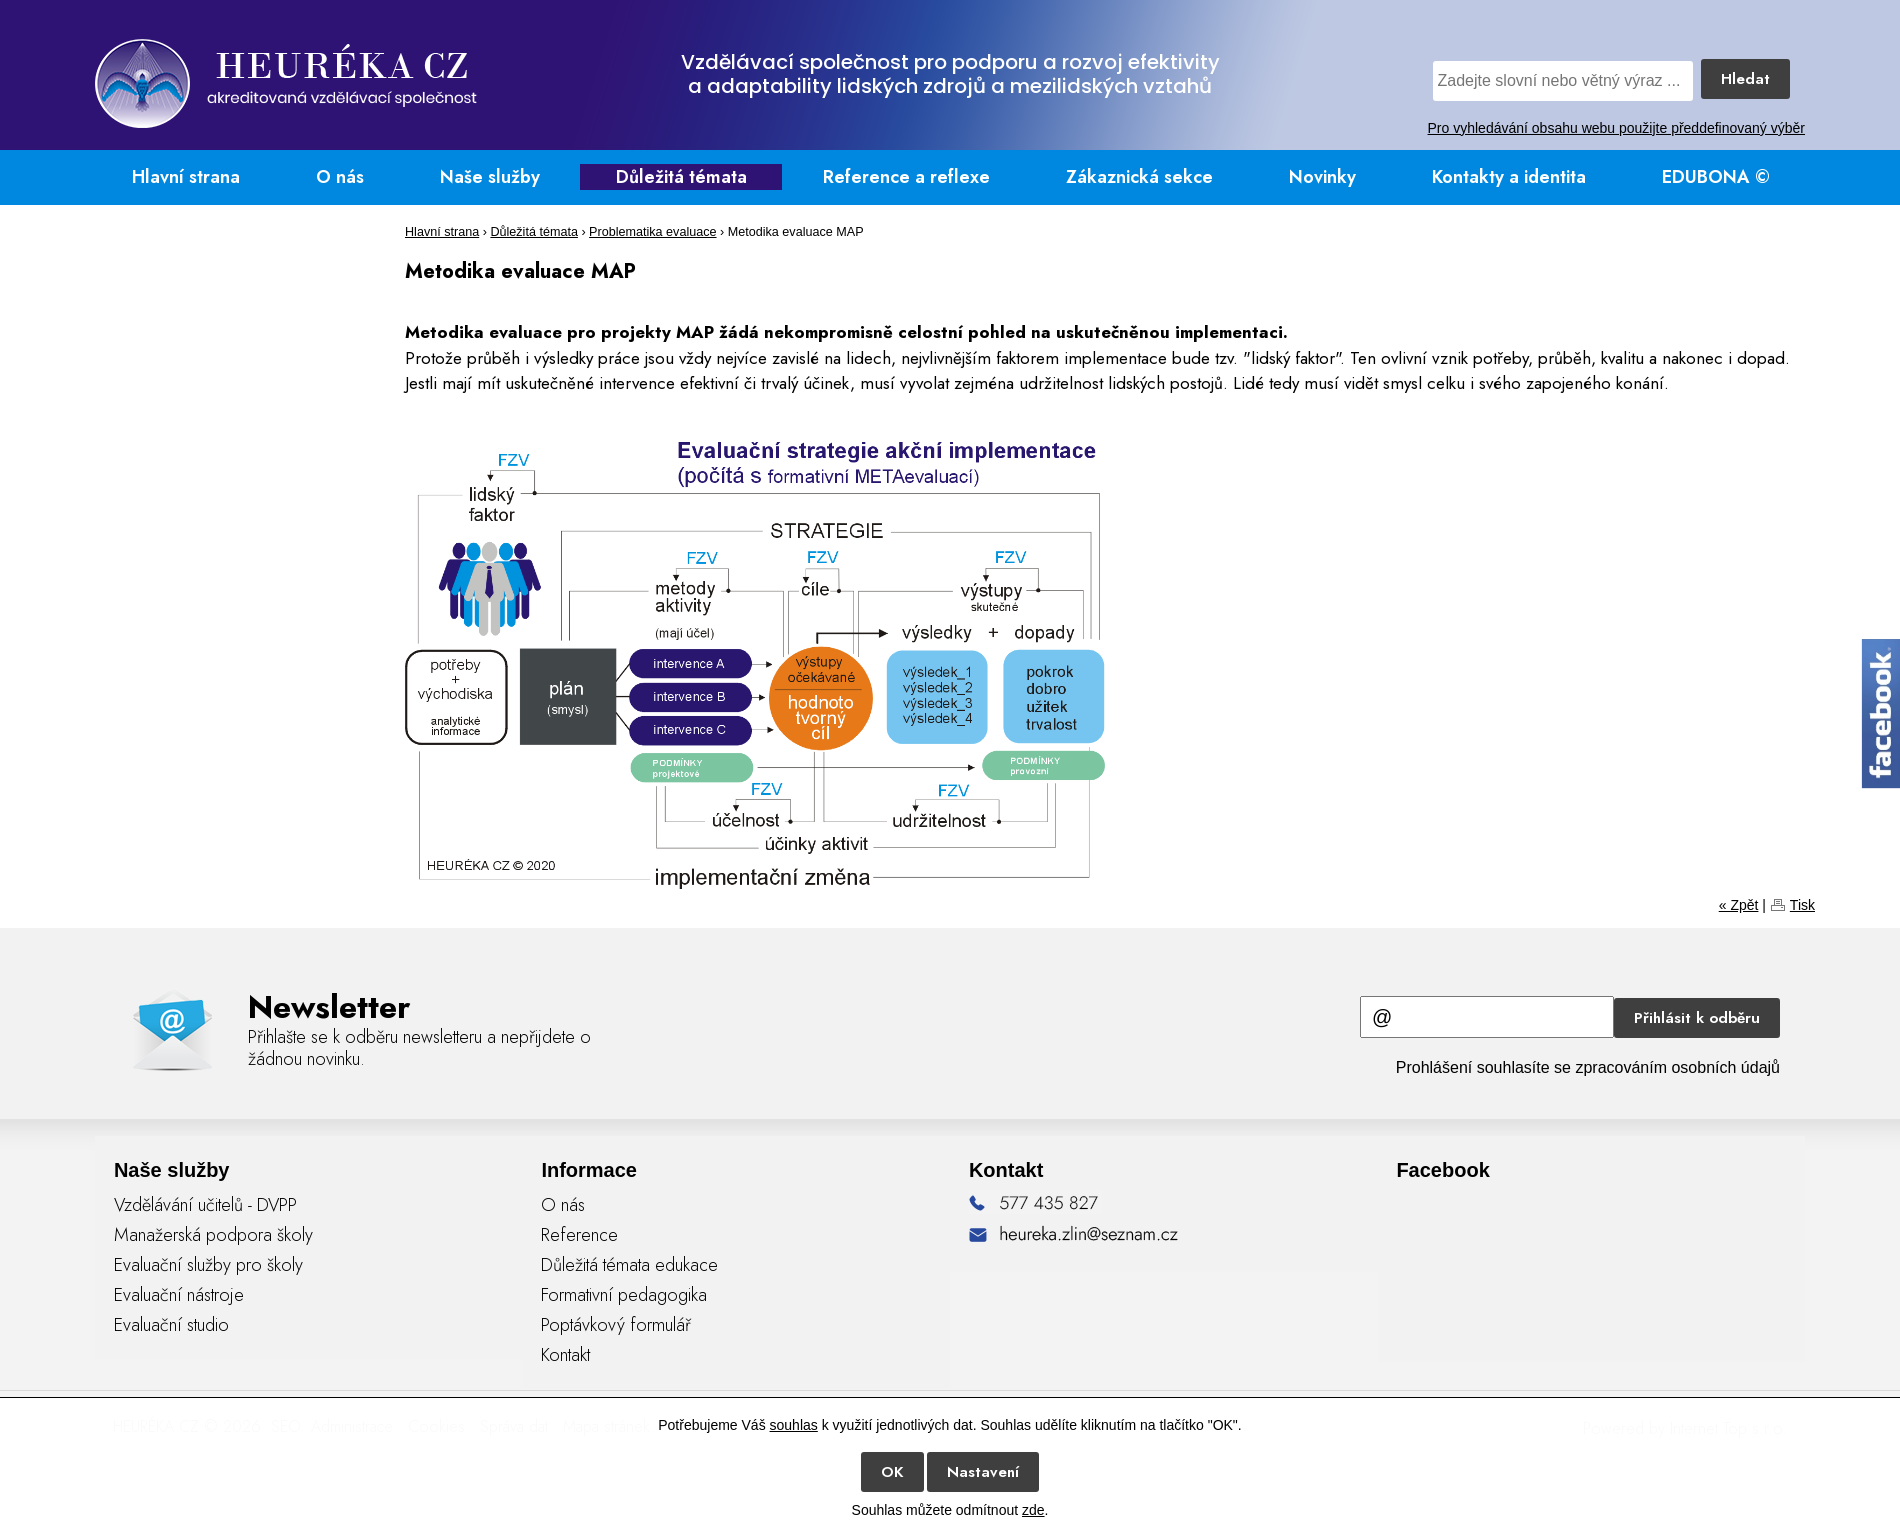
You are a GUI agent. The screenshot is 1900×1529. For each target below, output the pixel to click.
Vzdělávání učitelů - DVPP (205, 1205)
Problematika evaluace (652, 232)
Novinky (1322, 177)
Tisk (1802, 905)
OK (892, 1472)
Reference (579, 1235)
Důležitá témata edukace (629, 1265)
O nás (340, 177)
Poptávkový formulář (616, 1325)
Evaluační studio (171, 1325)
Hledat (1745, 79)
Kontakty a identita (1509, 177)
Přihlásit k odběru (1697, 1018)
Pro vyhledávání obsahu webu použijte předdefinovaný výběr (1616, 128)
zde (1033, 1510)
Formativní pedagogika (624, 1295)
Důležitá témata (681, 177)
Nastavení (983, 1472)
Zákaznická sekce (1139, 177)
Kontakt (565, 1355)
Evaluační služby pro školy (208, 1265)
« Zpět (1739, 905)
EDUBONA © (1716, 177)
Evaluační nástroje (179, 1295)
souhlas (794, 1425)
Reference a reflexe (906, 177)
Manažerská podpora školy (213, 1235)
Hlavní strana (186, 177)
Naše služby (490, 177)
